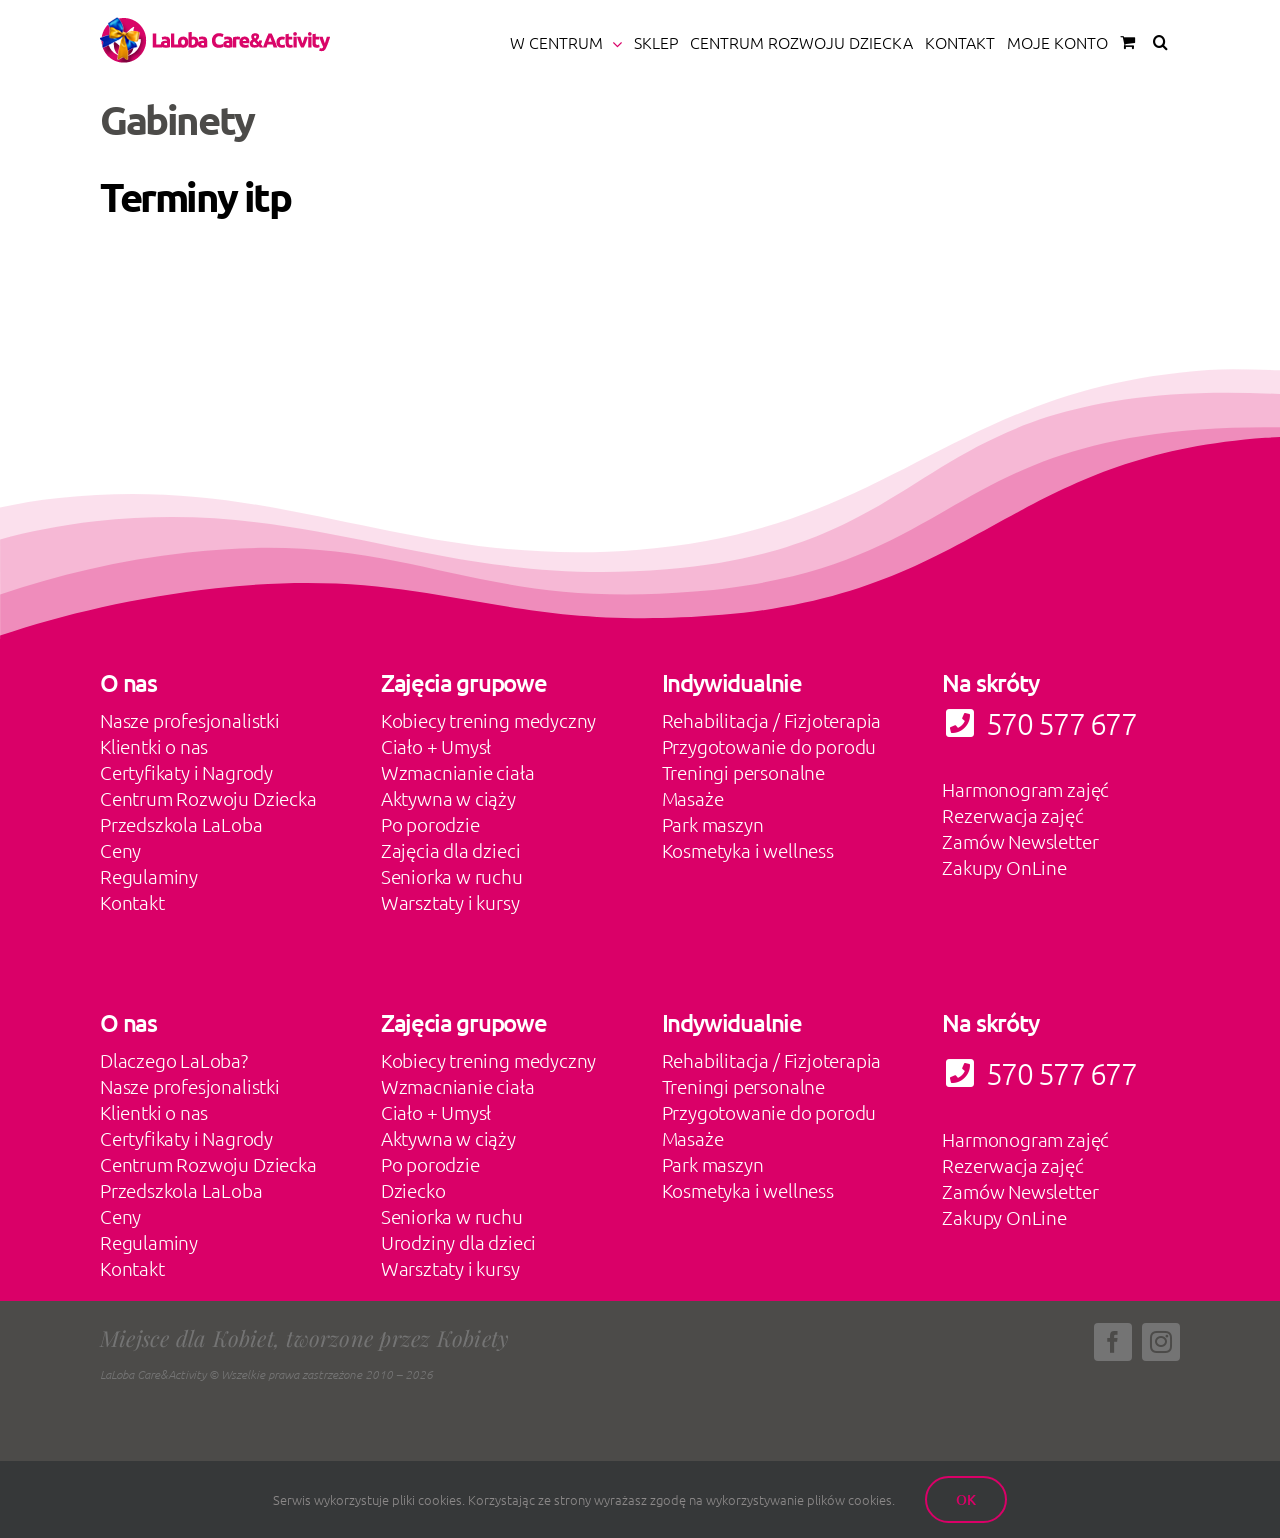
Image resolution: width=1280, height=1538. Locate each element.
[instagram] (1161, 1342)
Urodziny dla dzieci (458, 1242)
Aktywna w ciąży (448, 798)
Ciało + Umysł (436, 746)
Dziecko (413, 1190)
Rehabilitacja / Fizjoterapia (772, 720)
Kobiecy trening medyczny (488, 720)
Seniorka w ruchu (452, 876)
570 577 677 (1039, 1073)
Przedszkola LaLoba (181, 824)
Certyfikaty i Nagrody (186, 772)
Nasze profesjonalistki (190, 720)
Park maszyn (713, 824)
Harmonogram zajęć (1025, 789)
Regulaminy (149, 876)
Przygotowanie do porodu (769, 746)
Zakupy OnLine (1004, 867)
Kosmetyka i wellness (748, 850)
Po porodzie (430, 824)
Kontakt (132, 902)
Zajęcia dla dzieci (451, 850)
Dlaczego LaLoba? (174, 1060)
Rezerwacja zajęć (1012, 815)
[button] (1160, 42)
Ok (966, 1499)
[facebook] (1113, 1342)
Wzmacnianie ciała (458, 772)
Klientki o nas (154, 746)
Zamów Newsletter (1020, 841)
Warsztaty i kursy (450, 902)
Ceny (120, 850)
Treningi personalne (743, 772)
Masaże (693, 798)
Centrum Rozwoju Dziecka (208, 798)
